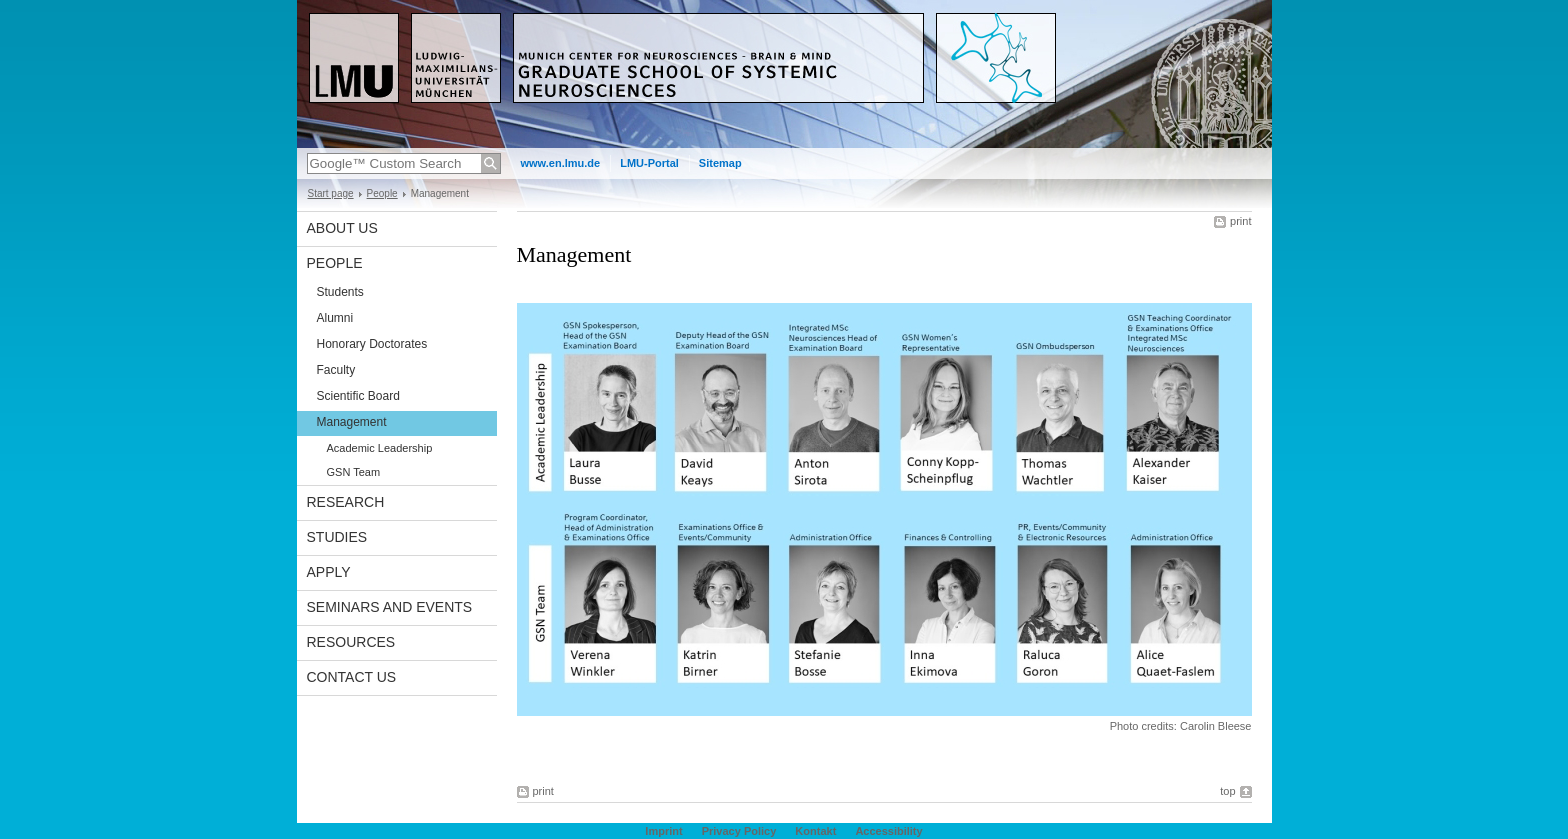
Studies (337, 537)
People (382, 193)
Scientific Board (358, 396)
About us (342, 228)
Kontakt (815, 831)
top (1227, 791)
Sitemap (720, 163)
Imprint (663, 831)
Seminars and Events (390, 607)
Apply (329, 572)
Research (346, 502)
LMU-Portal (649, 163)
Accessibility (888, 831)
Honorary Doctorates (372, 344)
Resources (351, 642)
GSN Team (354, 472)
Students (340, 292)
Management (352, 422)
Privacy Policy (739, 831)
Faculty (336, 370)
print (1240, 221)
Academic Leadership (380, 448)
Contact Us (352, 677)
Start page (331, 193)
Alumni (335, 318)
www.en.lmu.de (561, 163)
